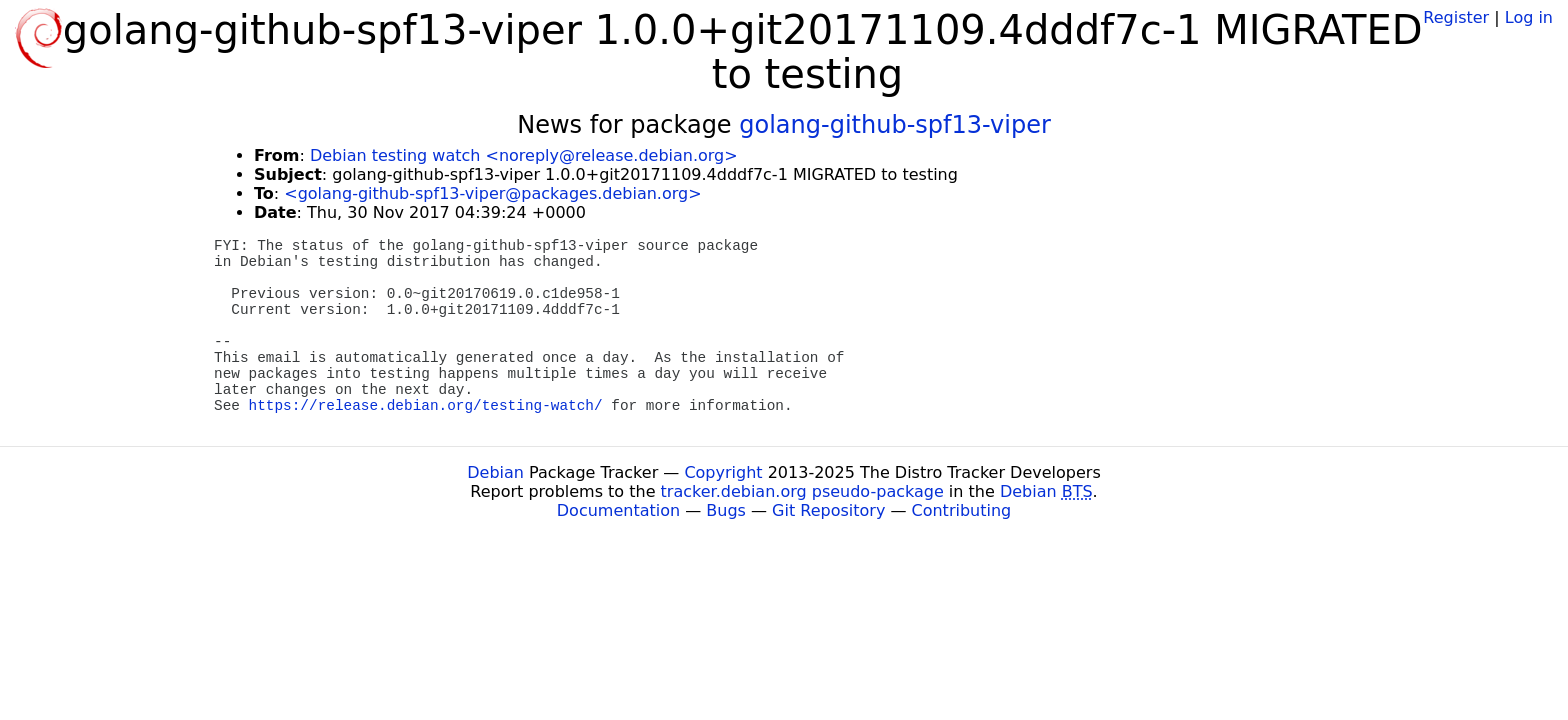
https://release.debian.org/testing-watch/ (426, 406)
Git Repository (828, 510)
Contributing (962, 510)
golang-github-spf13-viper (895, 125)
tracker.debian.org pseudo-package (802, 491)
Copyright (723, 472)
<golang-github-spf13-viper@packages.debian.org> (492, 193)
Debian (495, 472)
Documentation (618, 510)
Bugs (726, 510)
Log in (1529, 17)
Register (1456, 17)
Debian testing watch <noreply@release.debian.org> (524, 155)
